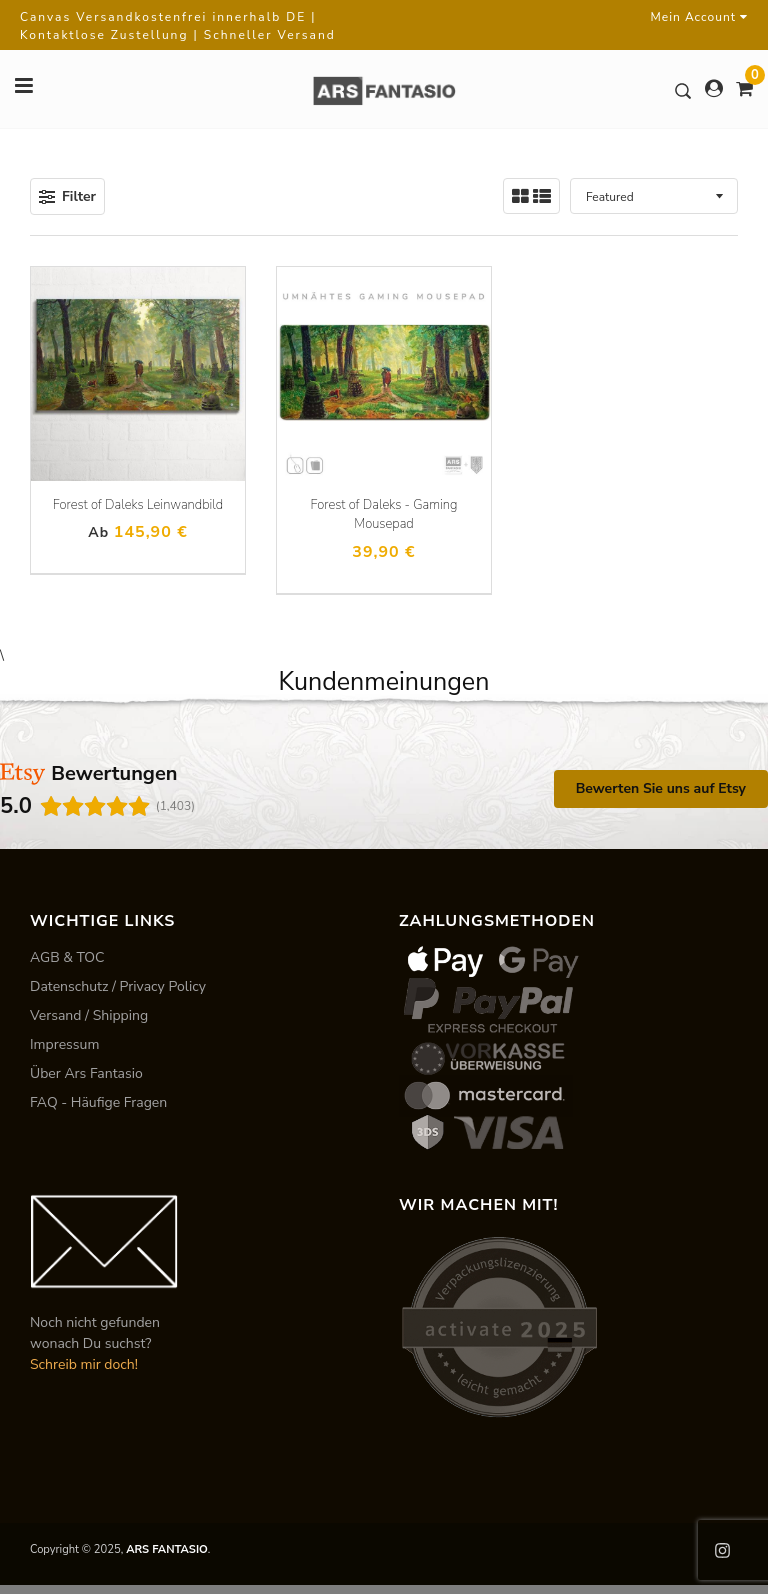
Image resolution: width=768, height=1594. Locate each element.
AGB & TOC (67, 957)
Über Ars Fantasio (86, 1073)
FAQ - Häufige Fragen (98, 1102)
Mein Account (699, 17)
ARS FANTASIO (167, 1549)
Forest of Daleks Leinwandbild (138, 505)
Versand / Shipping (89, 1015)
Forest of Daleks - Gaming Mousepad (384, 515)
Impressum (64, 1044)
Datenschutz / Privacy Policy (118, 986)
